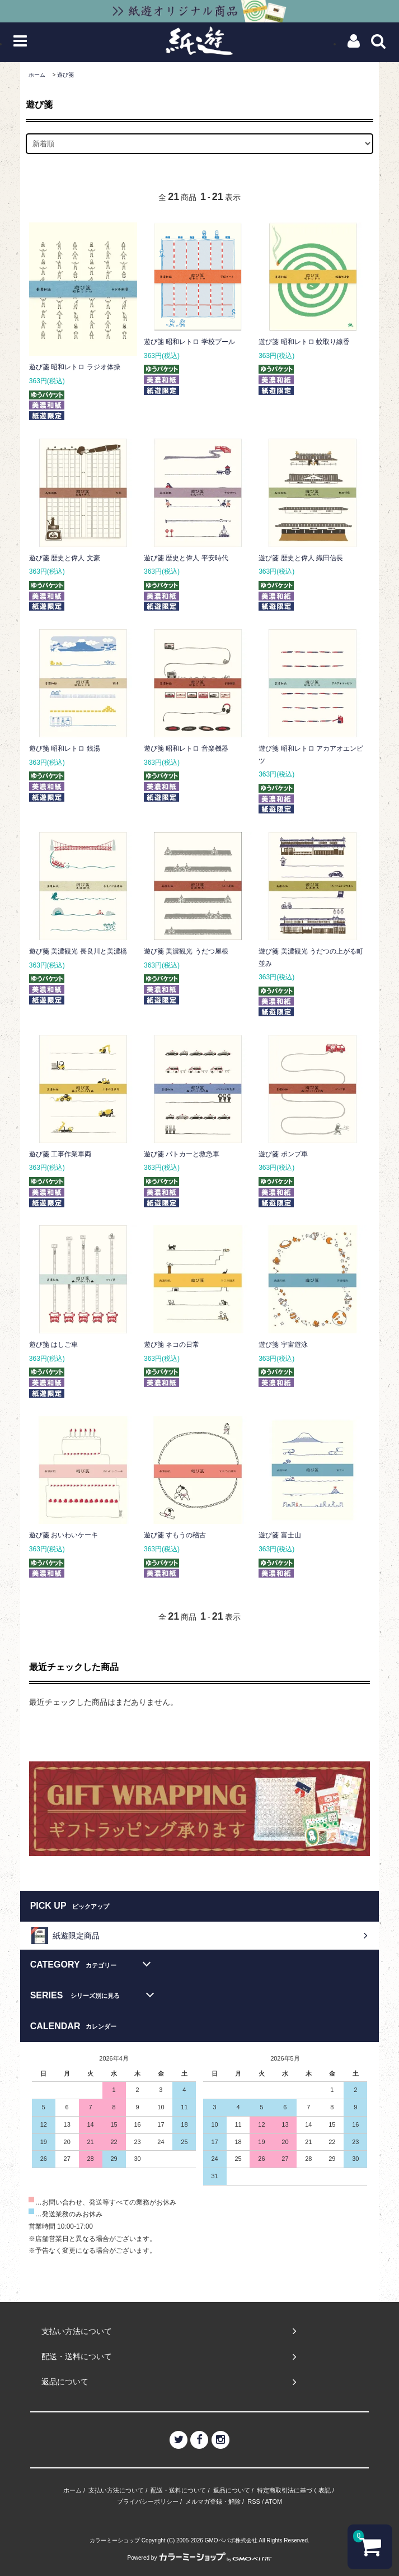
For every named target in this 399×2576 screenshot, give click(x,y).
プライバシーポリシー (148, 2501)
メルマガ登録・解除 (213, 2501)
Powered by (200, 2558)
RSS (253, 2501)
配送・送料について (178, 2490)
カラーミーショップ (115, 2540)
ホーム (37, 75)
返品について (231, 2490)
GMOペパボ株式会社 (231, 2540)
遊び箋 (65, 75)
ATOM (273, 2501)
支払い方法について (116, 2490)
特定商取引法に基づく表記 (294, 2490)
